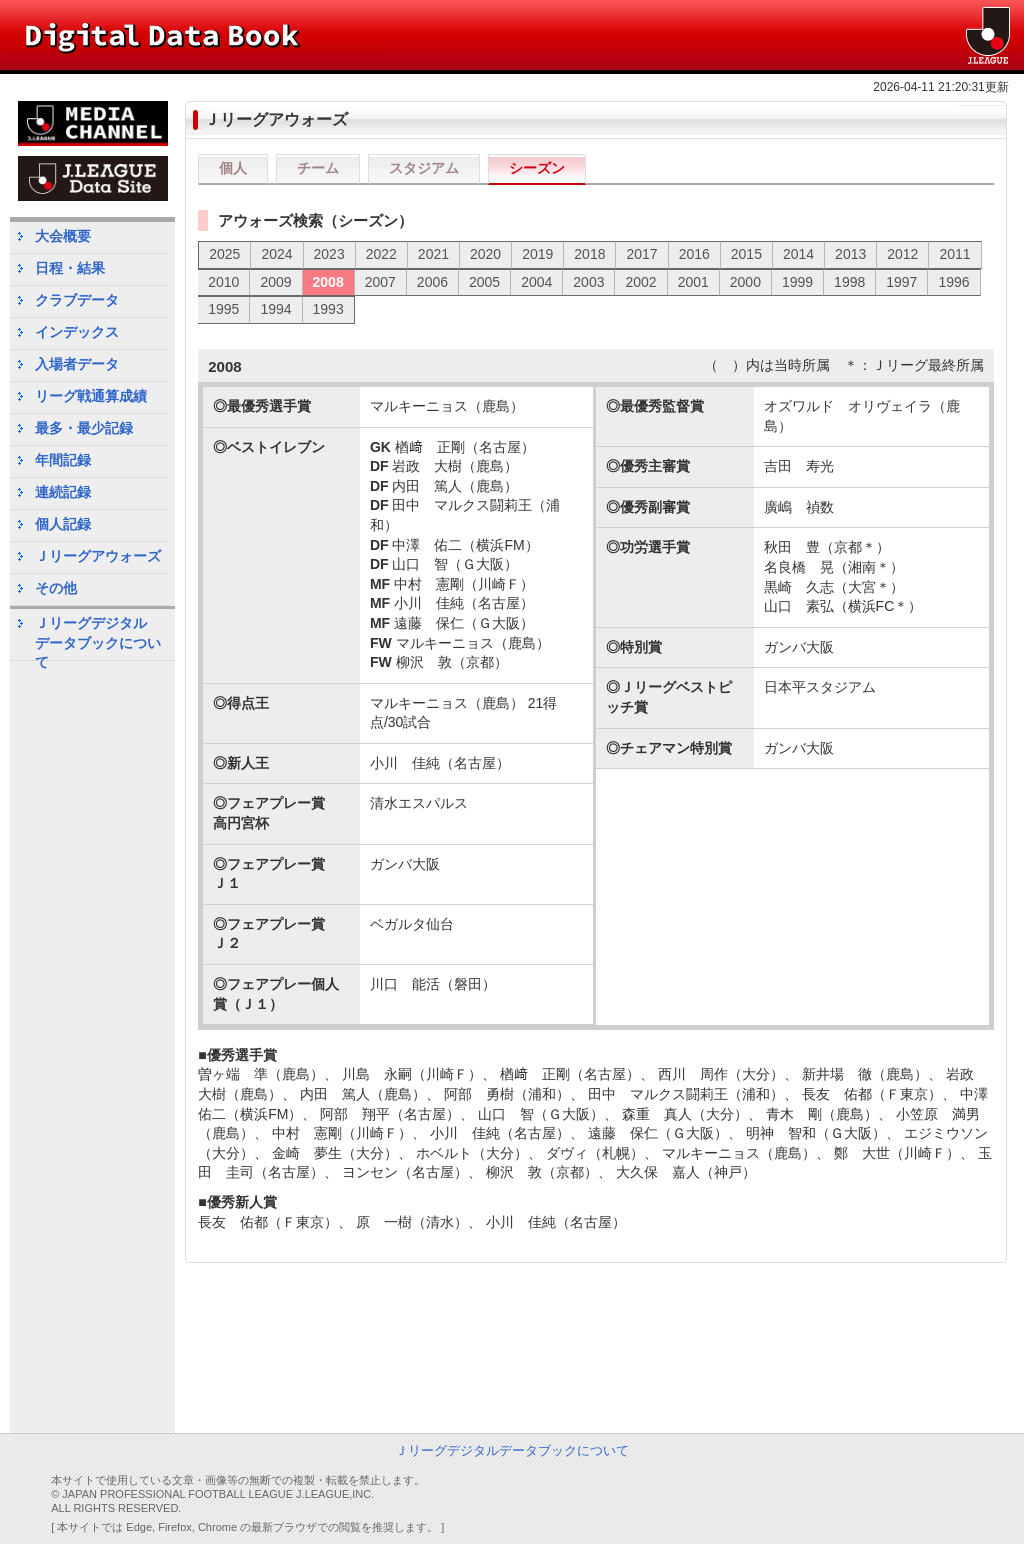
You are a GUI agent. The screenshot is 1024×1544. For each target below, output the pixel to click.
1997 (901, 282)
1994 (275, 309)
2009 (275, 282)
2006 (432, 282)
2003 (588, 282)
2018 (589, 254)
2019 (537, 254)
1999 (797, 282)
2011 (954, 254)
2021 (433, 254)
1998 (849, 282)
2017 (641, 254)
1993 (328, 309)
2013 (850, 254)
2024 (276, 254)
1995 (223, 309)
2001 (693, 282)
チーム (318, 168)
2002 (640, 282)
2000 (745, 282)
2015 (746, 254)
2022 (381, 254)
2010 (223, 282)
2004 (536, 282)
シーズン (537, 168)
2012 (902, 254)
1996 (953, 282)
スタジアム (424, 168)
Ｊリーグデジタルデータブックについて (98, 637)
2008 (328, 282)
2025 (224, 254)
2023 (329, 254)
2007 (380, 282)
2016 (694, 254)
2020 (485, 254)
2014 (798, 254)
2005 (484, 282)
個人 (233, 168)
